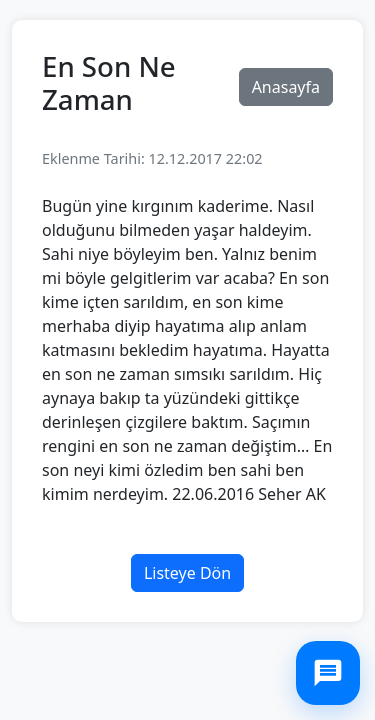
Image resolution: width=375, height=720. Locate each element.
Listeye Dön (187, 573)
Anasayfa (286, 87)
